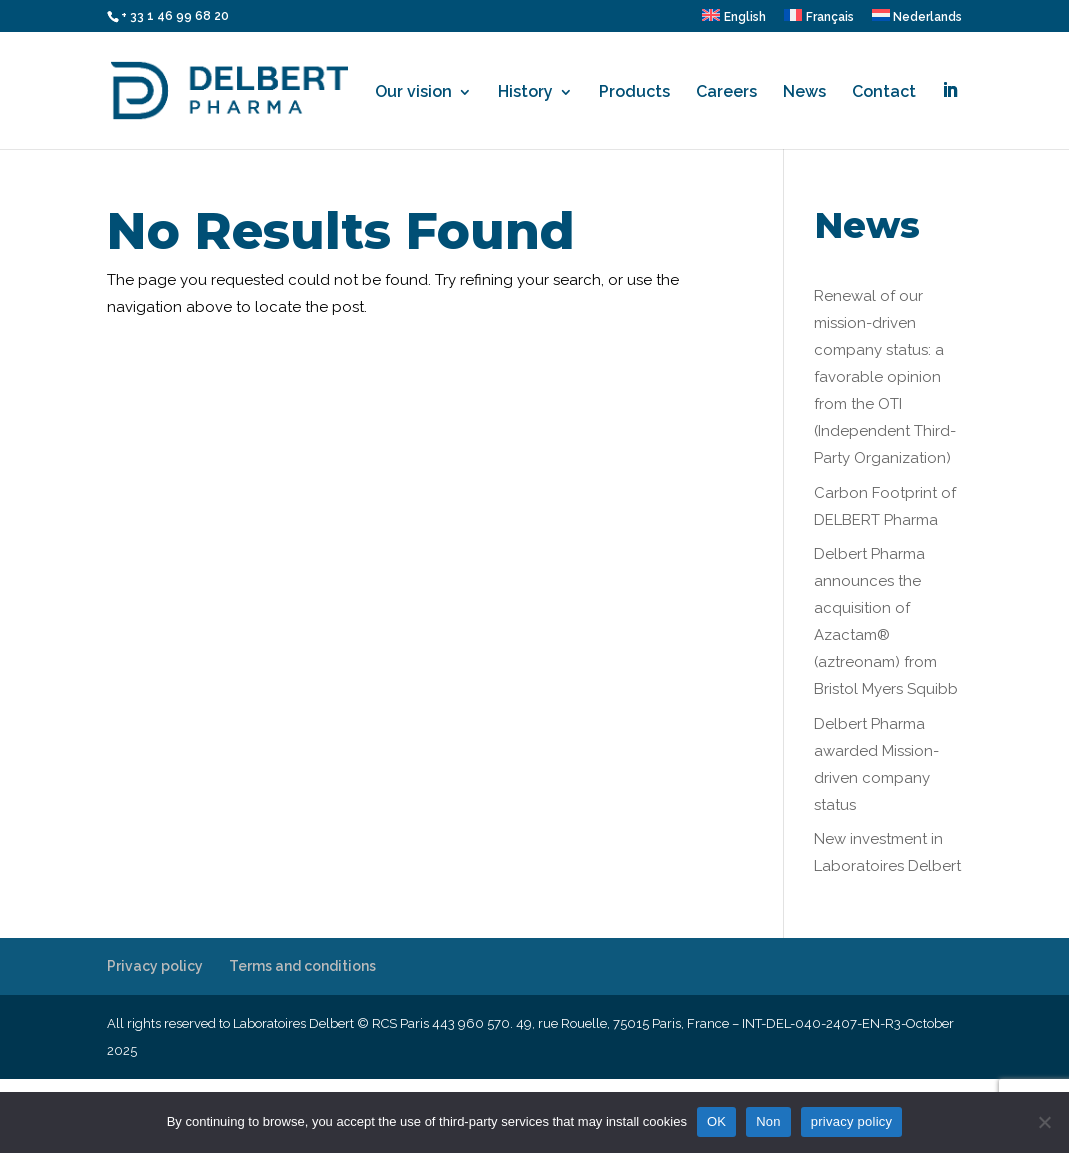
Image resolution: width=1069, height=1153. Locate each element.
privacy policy (852, 1121)
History (525, 93)
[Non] (1044, 1122)
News (804, 93)
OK (716, 1121)
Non (768, 1121)
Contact (884, 93)
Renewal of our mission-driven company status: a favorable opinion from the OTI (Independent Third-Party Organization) (885, 377)
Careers (726, 93)
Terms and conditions (302, 966)
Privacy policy (155, 966)
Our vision (413, 93)
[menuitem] (734, 20)
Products (634, 93)
